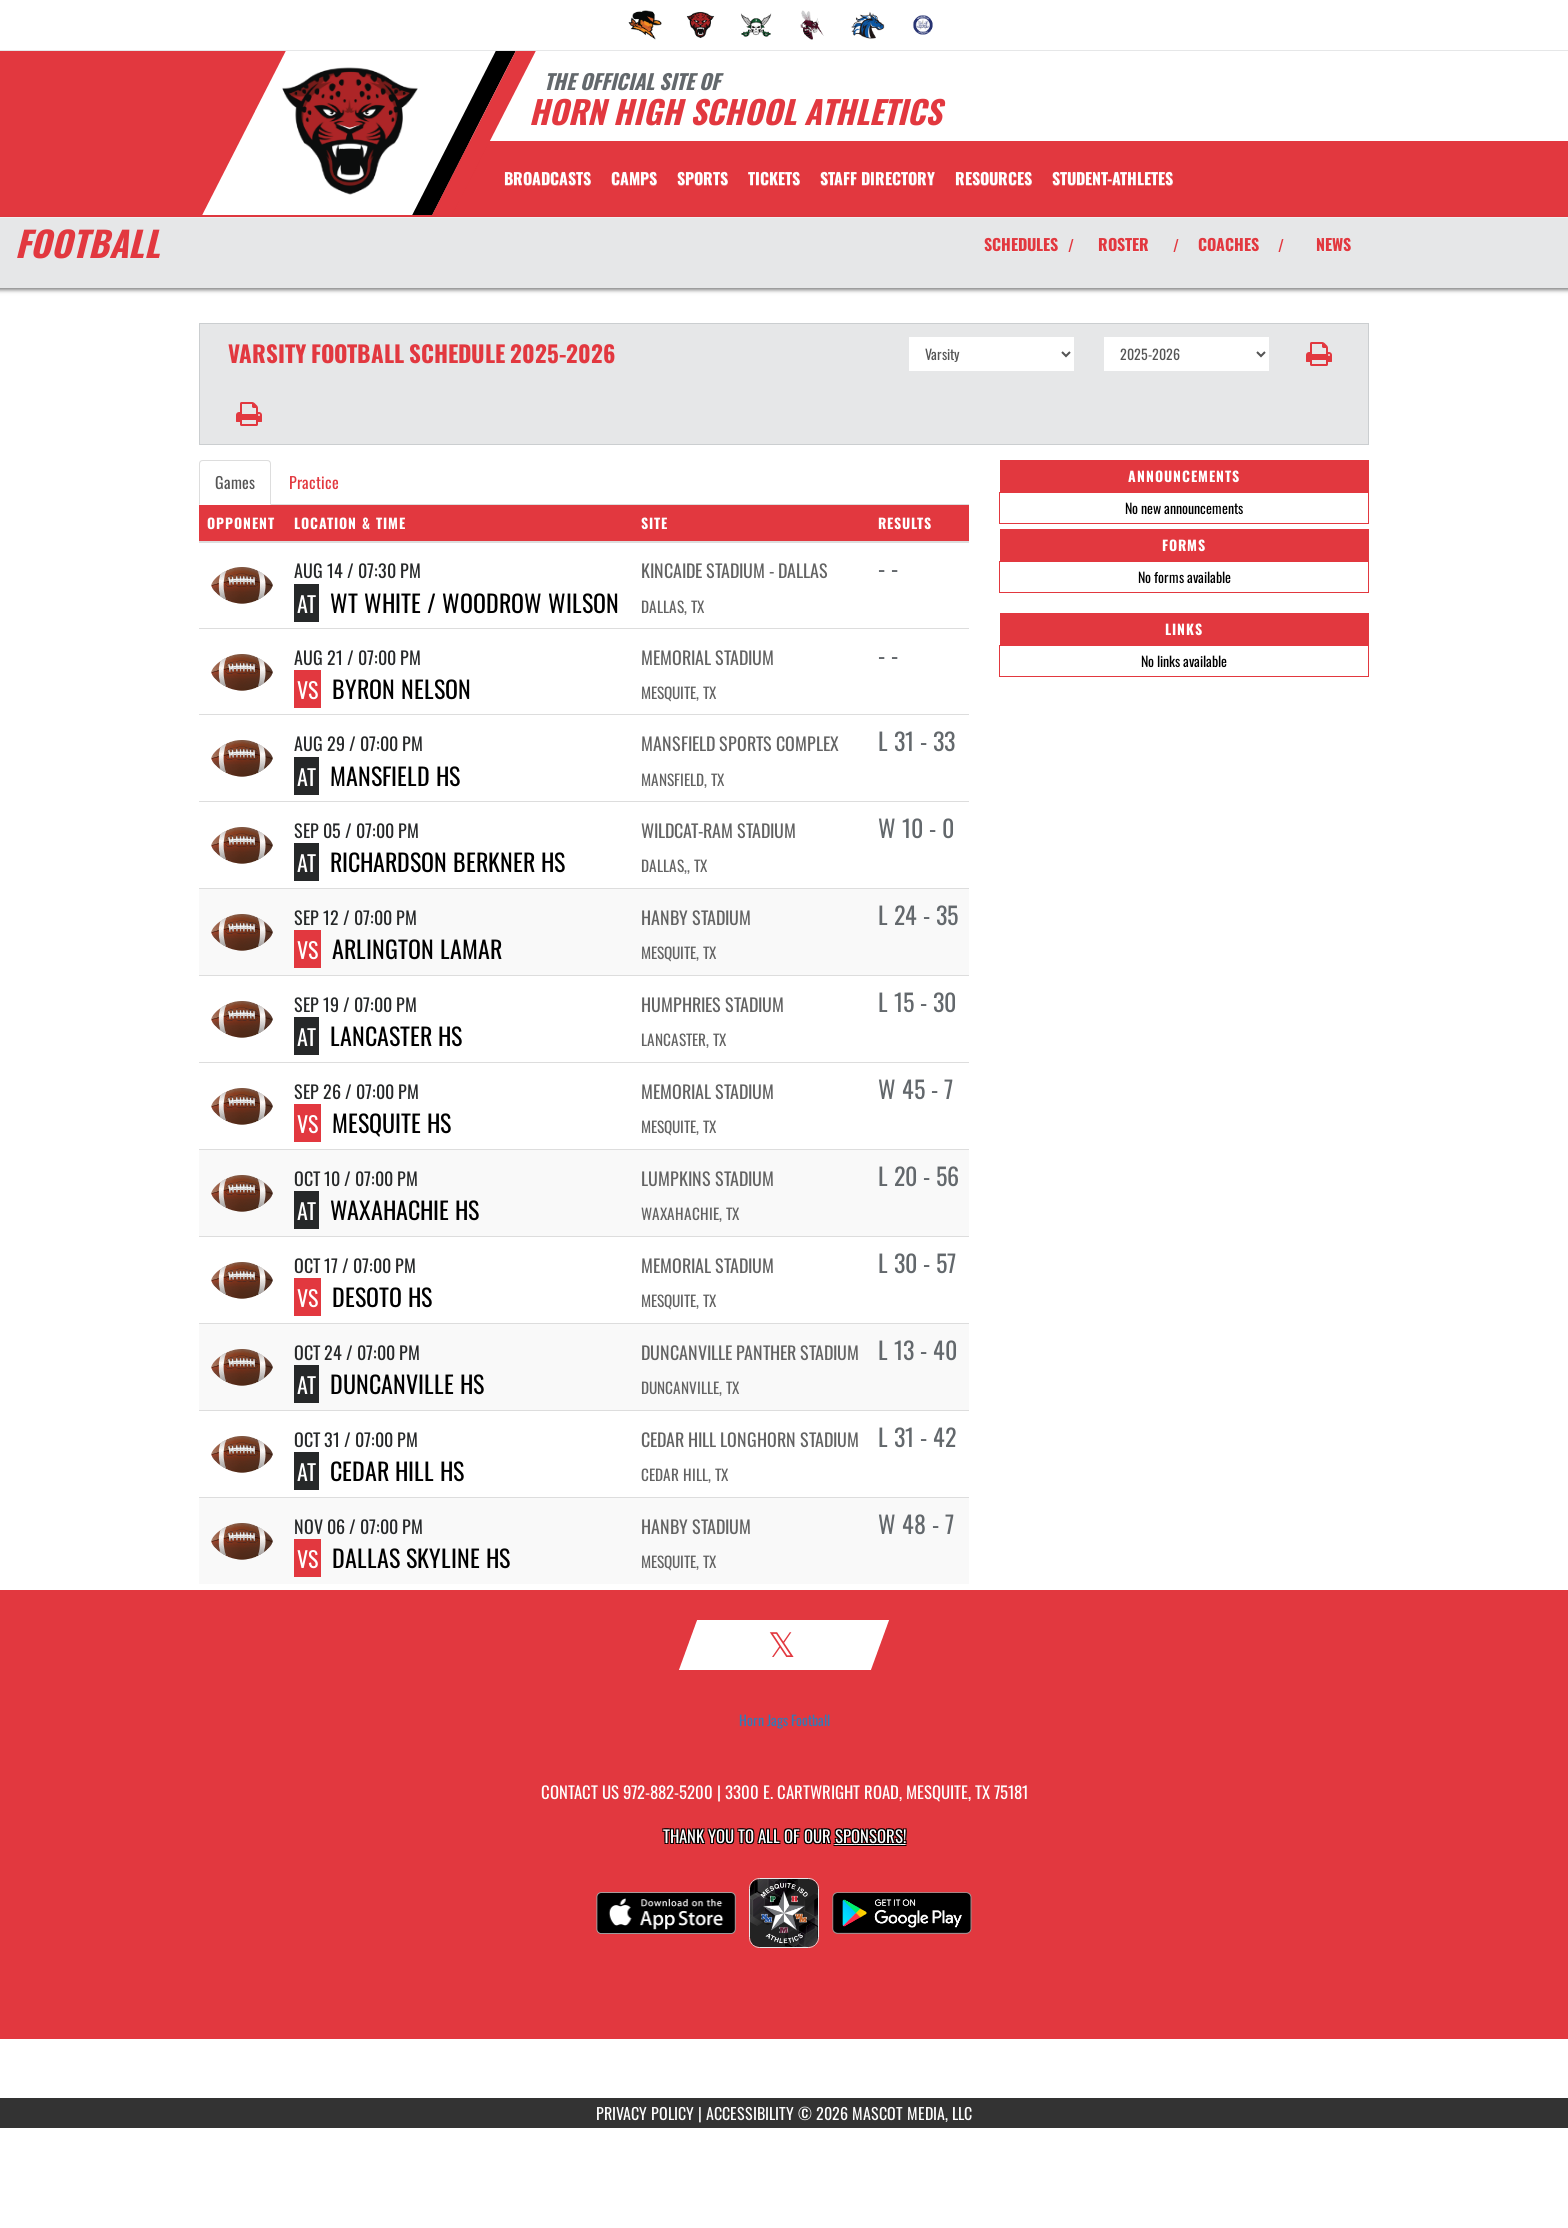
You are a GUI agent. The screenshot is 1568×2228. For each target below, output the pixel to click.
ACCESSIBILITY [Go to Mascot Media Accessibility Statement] (750, 2113)
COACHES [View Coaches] (1228, 244)
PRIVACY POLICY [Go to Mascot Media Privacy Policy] (645, 2113)
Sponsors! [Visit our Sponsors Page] (870, 1835)
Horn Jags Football (784, 1720)
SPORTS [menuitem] (702, 178)
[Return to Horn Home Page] (349, 131)
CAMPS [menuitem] (634, 178)
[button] (1319, 354)
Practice (314, 482)
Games (235, 482)
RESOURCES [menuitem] (993, 178)
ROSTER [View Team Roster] (1123, 244)
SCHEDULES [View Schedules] (1021, 244)
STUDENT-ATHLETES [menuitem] (1112, 178)
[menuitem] (645, 25)
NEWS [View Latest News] (1333, 244)
